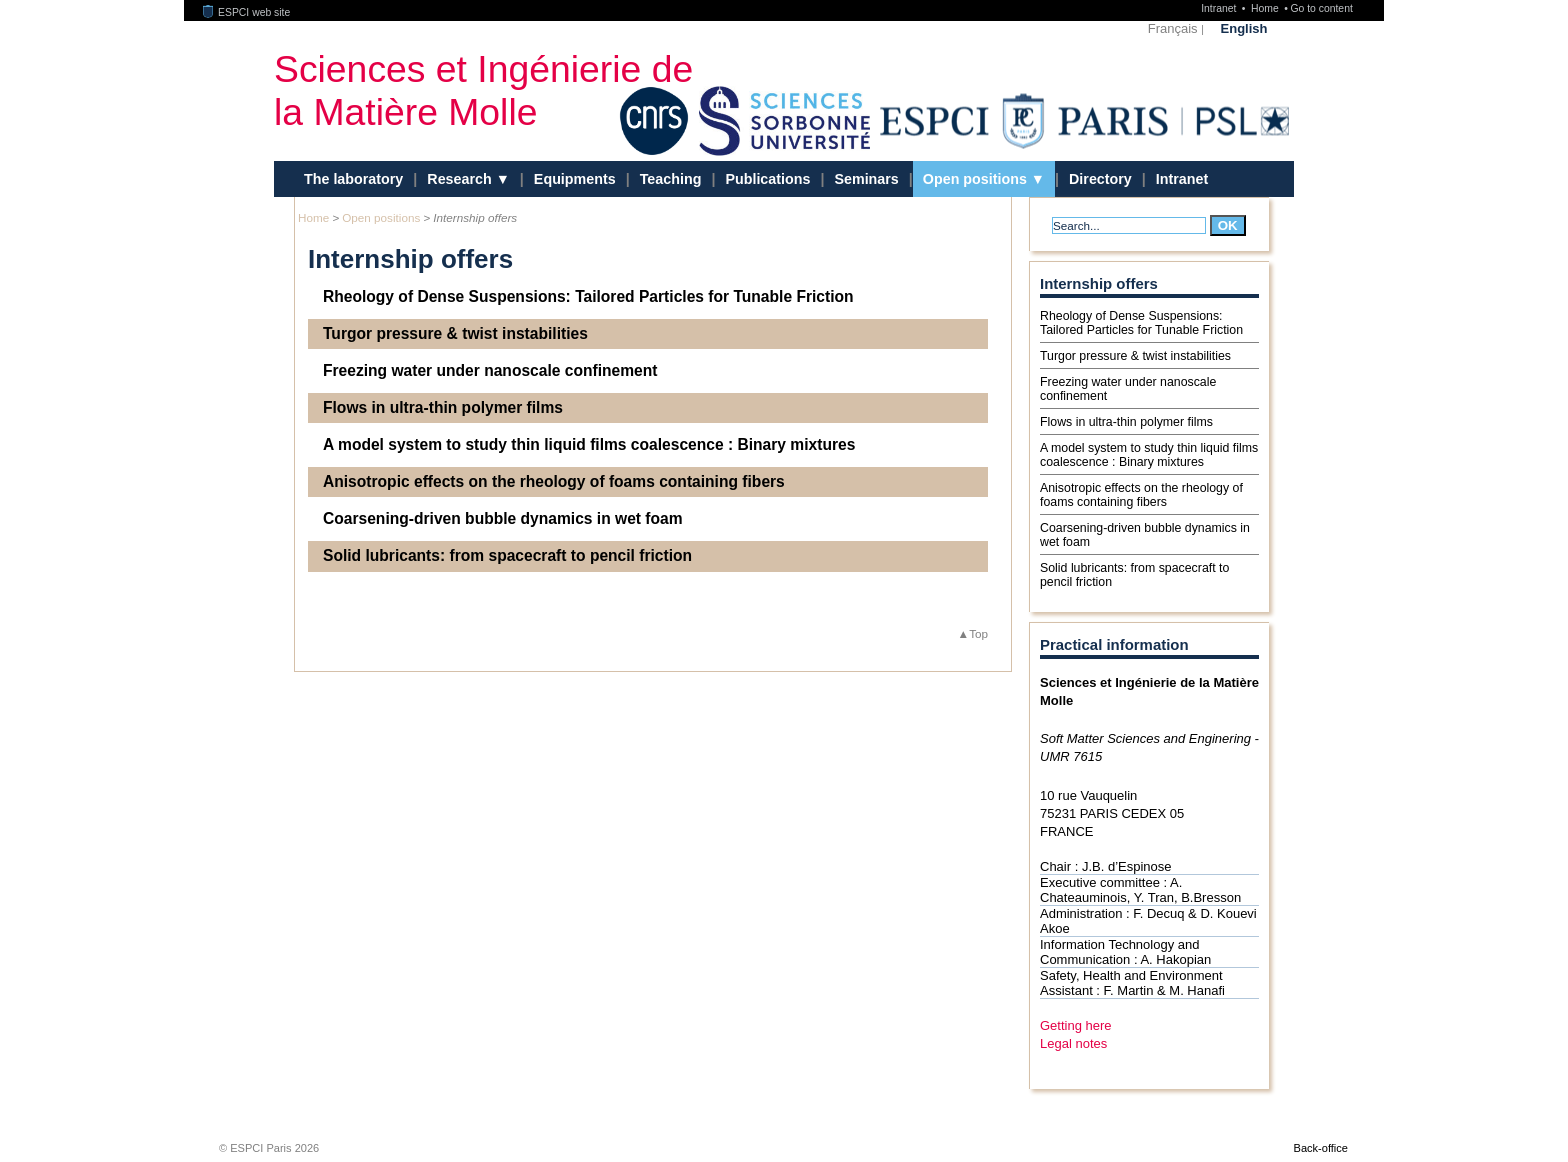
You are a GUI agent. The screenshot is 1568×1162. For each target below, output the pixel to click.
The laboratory (353, 179)
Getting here (1076, 1025)
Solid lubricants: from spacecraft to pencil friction (507, 555)
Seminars (866, 179)
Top (978, 633)
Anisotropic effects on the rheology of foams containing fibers (554, 481)
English (1244, 28)
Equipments (575, 179)
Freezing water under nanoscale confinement (490, 370)
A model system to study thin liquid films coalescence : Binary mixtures (589, 444)
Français (1173, 28)
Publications (767, 179)
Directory (1100, 179)
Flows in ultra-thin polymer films (443, 407)
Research (461, 179)
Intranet (1220, 8)
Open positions (977, 179)
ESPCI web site (247, 12)
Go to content (1321, 8)
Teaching (671, 179)
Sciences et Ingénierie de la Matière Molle (483, 90)
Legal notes (1073, 1043)
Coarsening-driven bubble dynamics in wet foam (503, 518)
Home (1266, 8)
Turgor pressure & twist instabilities (455, 333)
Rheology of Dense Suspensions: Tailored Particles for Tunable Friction (588, 296)
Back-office (1321, 1148)
